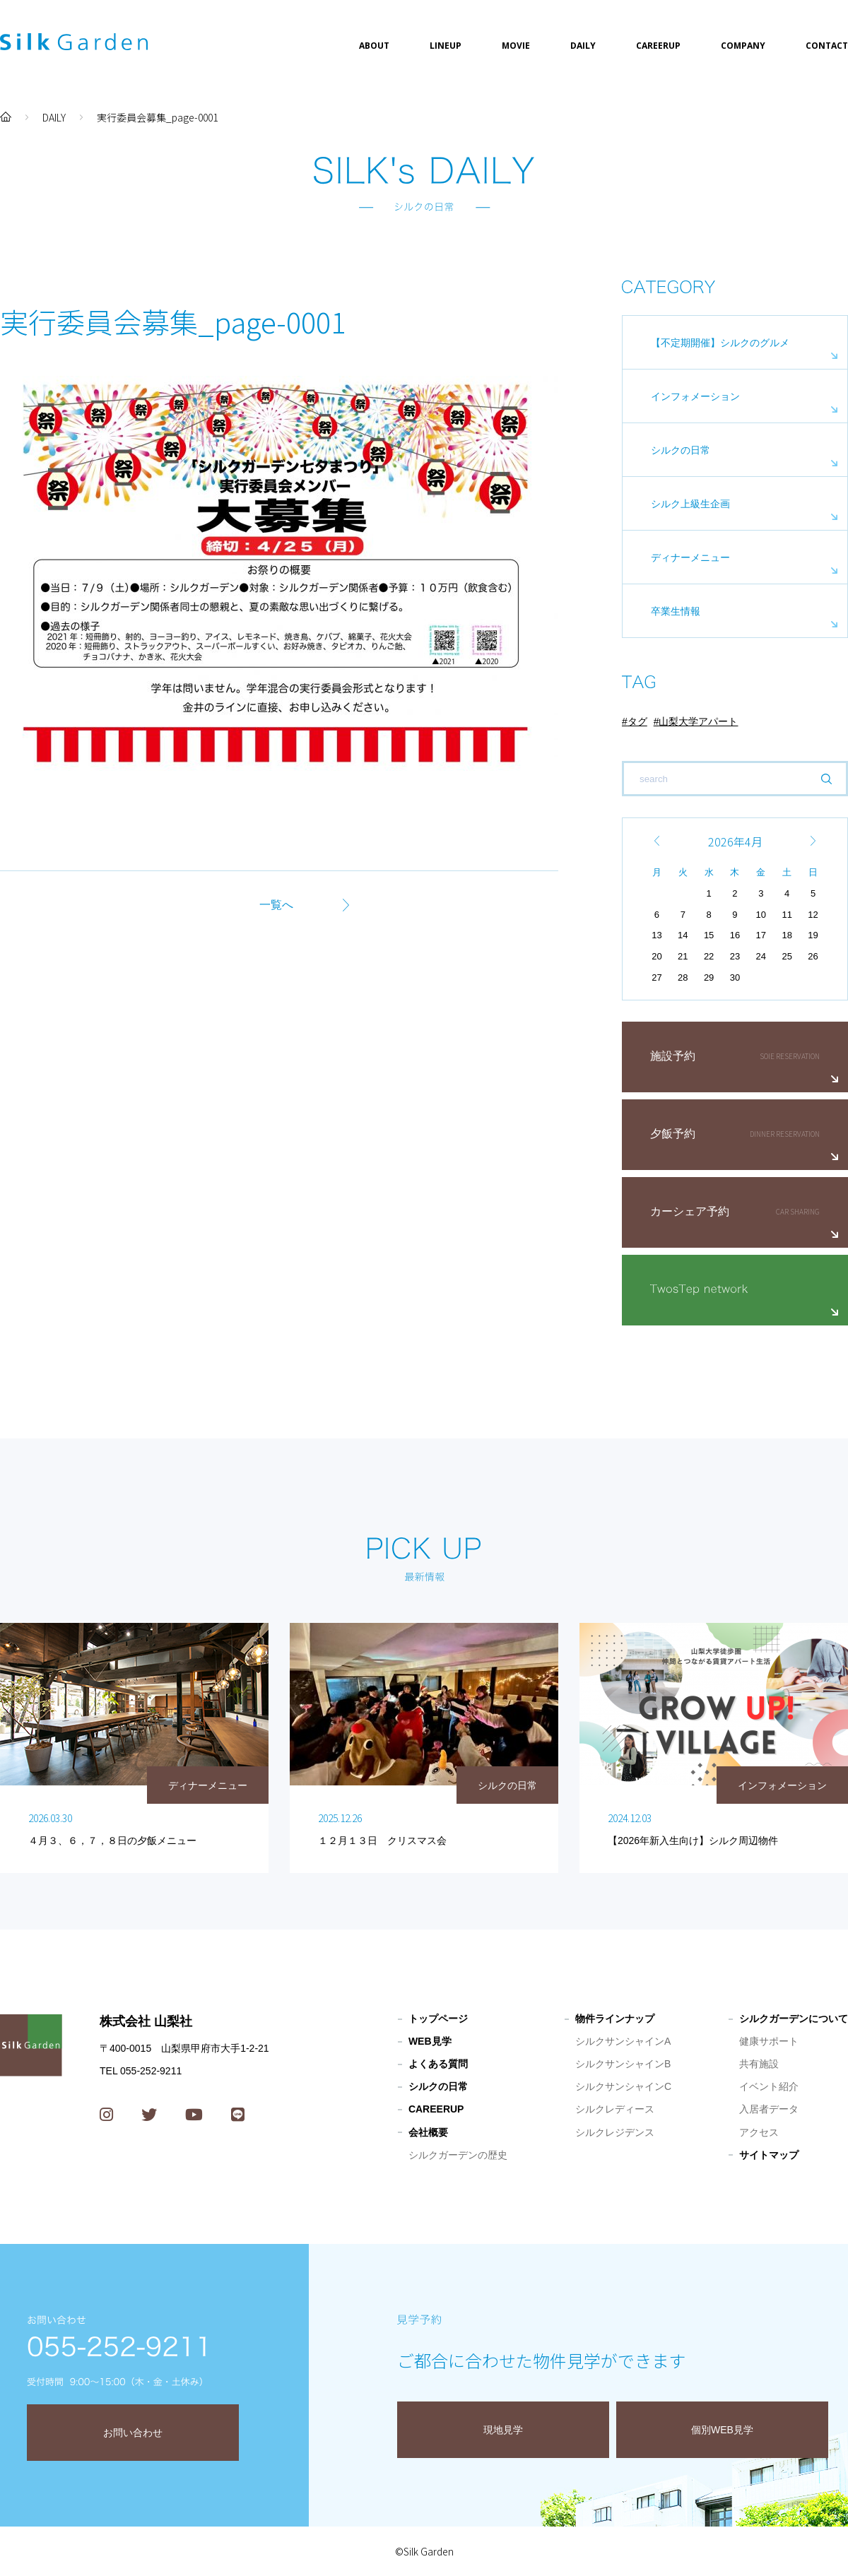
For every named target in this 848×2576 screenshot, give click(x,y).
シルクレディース (614, 2109)
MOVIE (516, 46)
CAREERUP (658, 46)
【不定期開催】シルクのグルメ (720, 342)
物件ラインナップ (614, 2018)
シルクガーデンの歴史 (457, 2155)
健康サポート (769, 2041)
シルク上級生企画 (690, 503)
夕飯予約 (672, 1134)
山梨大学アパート (698, 721)
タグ (637, 721)
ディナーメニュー (690, 557)
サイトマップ (769, 2155)
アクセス (759, 2132)
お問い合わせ (133, 2432)
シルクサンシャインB (623, 2063)
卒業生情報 (675, 611)
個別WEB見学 (722, 2429)
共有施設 (759, 2063)
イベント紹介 (769, 2086)
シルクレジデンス (614, 2132)
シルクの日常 (680, 450)
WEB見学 (430, 2041)
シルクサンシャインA (623, 2041)
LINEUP (445, 46)
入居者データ (769, 2109)
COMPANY (743, 46)
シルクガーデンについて (793, 2018)
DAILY (583, 46)
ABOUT (374, 46)
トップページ (438, 2018)
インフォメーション (695, 396)
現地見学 (503, 2429)
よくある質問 (438, 2063)
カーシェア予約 (689, 1211)
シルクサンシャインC (623, 2086)
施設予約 (672, 1056)
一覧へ (276, 905)
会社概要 (428, 2132)
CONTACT (827, 46)
